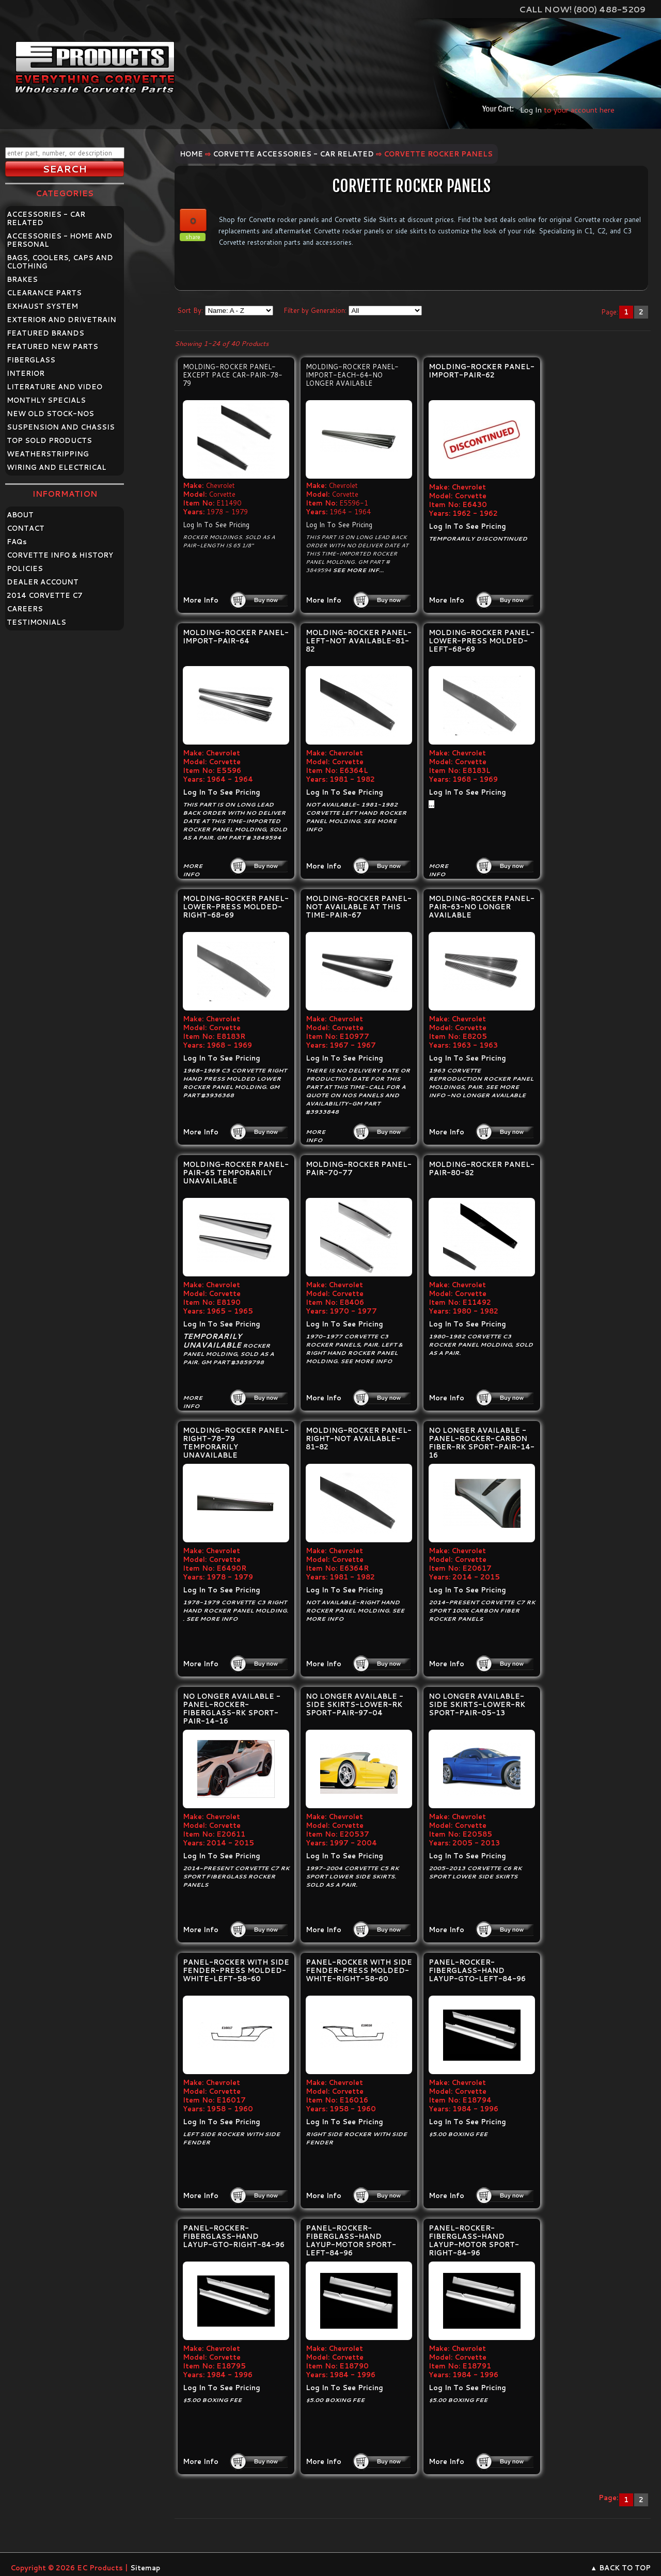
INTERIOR (25, 373)
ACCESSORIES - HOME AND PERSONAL (60, 240)
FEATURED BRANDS (45, 333)
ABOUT (20, 514)
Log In (531, 109)
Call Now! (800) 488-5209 (582, 9)
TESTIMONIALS (36, 622)
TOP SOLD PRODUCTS (49, 440)
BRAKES (22, 279)
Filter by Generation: (315, 310)
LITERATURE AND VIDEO (54, 386)
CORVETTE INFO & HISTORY (60, 555)
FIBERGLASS (31, 360)
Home (191, 154)
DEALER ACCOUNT (42, 582)
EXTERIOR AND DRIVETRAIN (61, 319)
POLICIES (25, 568)
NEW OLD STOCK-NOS (50, 413)
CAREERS (25, 608)
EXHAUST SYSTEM (42, 306)
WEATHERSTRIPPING (48, 454)
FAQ (17, 541)
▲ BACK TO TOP (620, 2567)
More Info (200, 600)
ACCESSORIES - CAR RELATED (46, 218)
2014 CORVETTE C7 (45, 595)
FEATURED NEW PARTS (52, 346)
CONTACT (25, 528)
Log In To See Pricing (216, 524)
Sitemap (145, 2567)
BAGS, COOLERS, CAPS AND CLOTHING (60, 262)
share (192, 237)
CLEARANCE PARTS (44, 292)
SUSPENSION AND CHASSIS (61, 427)
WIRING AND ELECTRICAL (56, 467)
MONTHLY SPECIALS (46, 400)
